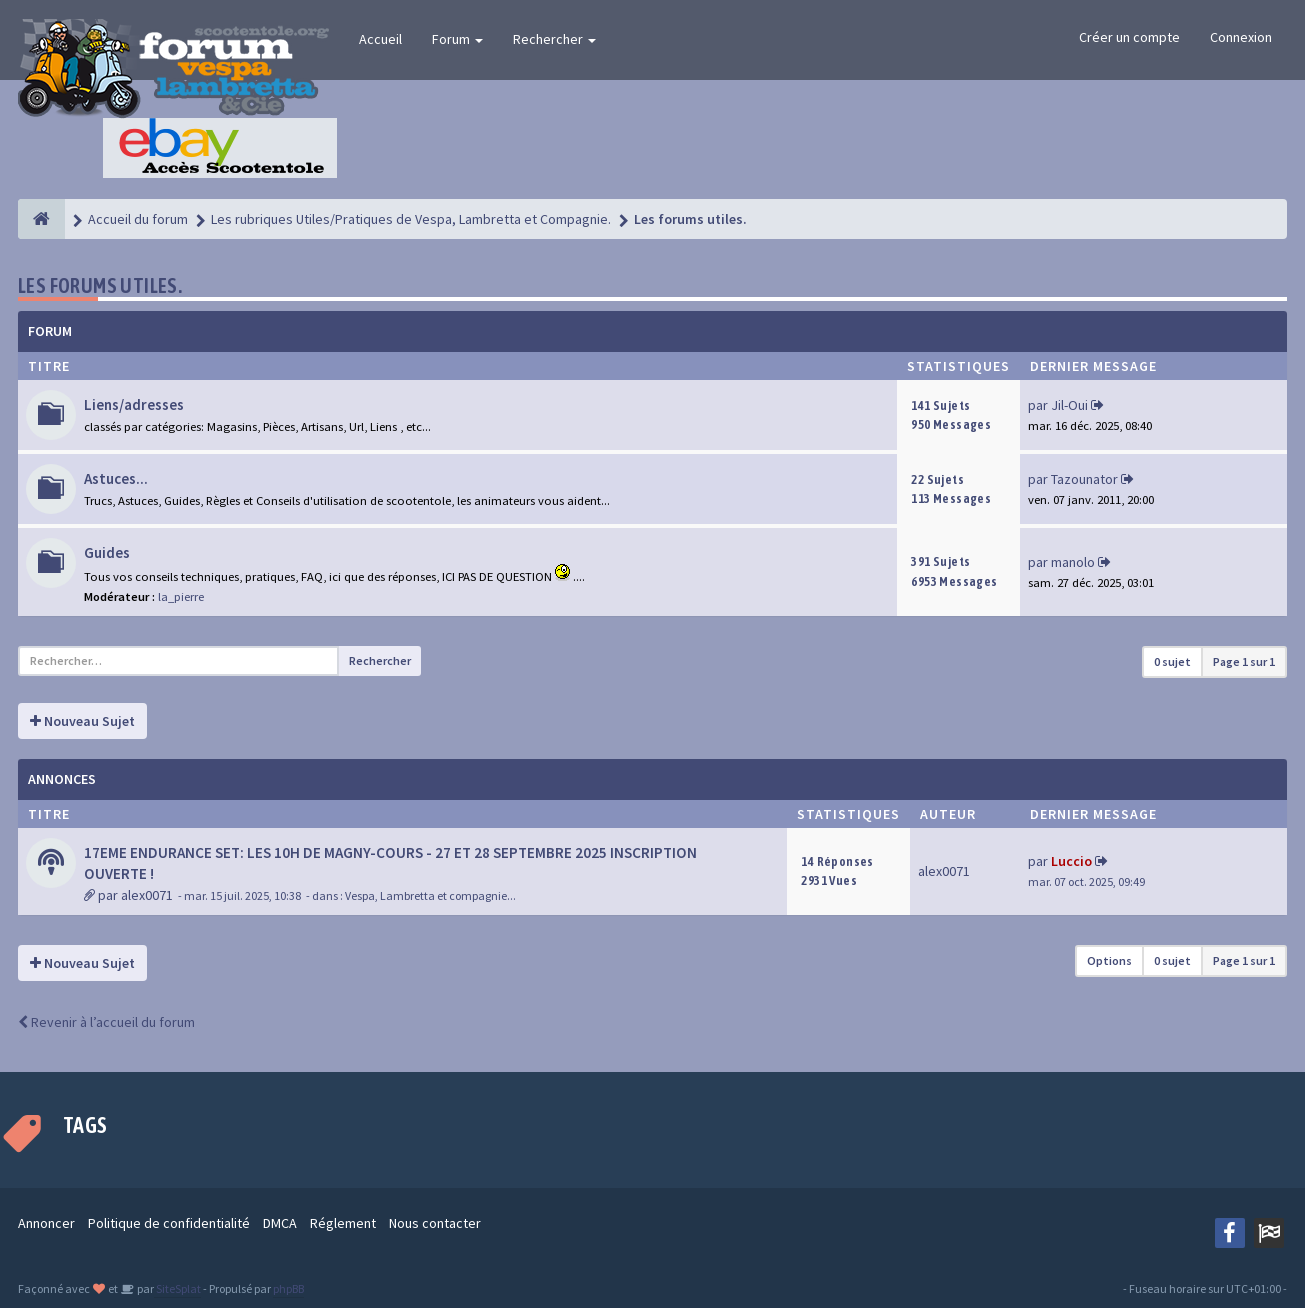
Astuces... (116, 478)
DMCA (280, 1223)
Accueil (380, 39)
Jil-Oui (1069, 405)
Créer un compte (1129, 37)
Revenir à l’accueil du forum (106, 1022)
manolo (1073, 562)
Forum (457, 39)
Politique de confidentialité (169, 1223)
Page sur (1244, 661)
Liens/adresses (134, 404)
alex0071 (147, 895)
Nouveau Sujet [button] (82, 721)
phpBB (288, 1288)
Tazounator (1084, 479)
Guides (107, 552)
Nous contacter (435, 1223)
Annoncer (46, 1223)
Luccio (1071, 861)
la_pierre (181, 596)
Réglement (343, 1223)
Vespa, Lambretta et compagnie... (430, 895)
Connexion (1241, 37)
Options (1109, 960)
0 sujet (1172, 661)
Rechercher (554, 39)
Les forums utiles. (100, 285)
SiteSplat (177, 1288)
